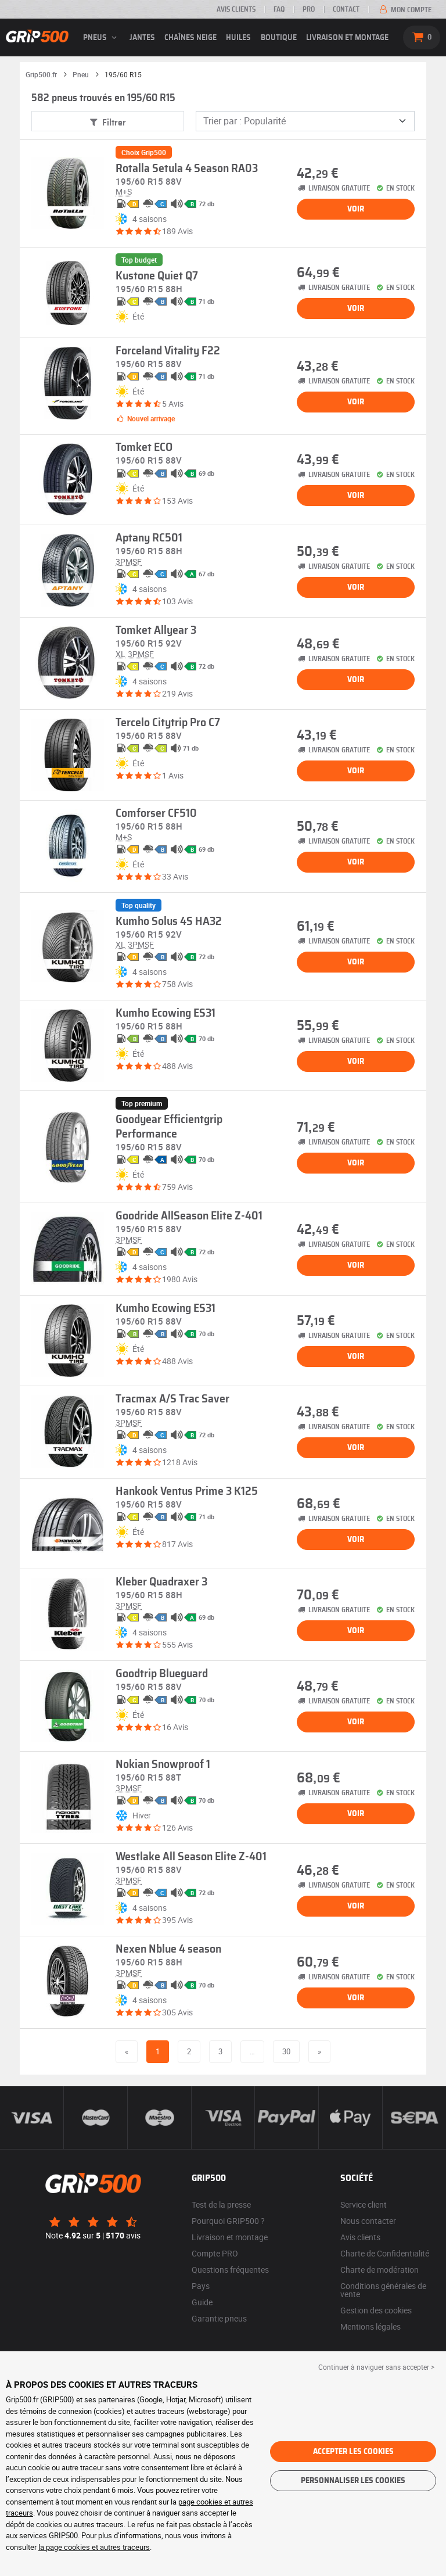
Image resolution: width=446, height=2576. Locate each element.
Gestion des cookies (376, 2310)
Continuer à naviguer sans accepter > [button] (376, 2367)
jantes (142, 38)
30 (286, 2051)
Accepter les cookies (353, 2452)
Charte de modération (379, 2269)
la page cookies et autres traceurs (94, 2547)
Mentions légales (370, 2326)
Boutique (279, 38)
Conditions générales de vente (383, 2289)
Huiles (238, 38)
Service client (363, 2204)
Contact (346, 9)
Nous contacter (368, 2220)
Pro (309, 9)
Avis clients (236, 9)
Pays (201, 2285)
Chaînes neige (190, 38)
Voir (355, 209)
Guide (202, 2302)
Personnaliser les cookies (353, 2481)
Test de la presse (221, 2204)
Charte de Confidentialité (384, 2253)
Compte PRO (215, 2253)
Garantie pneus (219, 2318)
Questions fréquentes (230, 2269)
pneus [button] (101, 38)
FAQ (279, 9)
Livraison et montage (347, 38)
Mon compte (404, 10)
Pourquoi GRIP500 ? (228, 2220)
